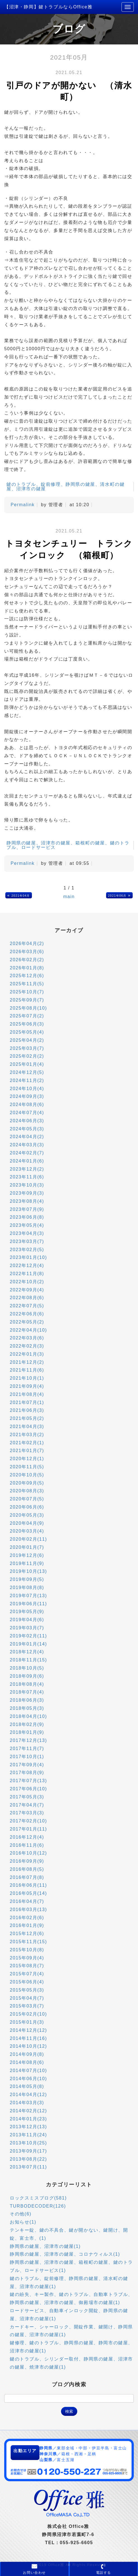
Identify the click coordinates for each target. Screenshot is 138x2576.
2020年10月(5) (27, 1474)
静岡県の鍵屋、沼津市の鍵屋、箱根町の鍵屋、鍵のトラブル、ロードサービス (68, 845)
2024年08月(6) (27, 1104)
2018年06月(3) (27, 1700)
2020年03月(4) (27, 1531)
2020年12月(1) (27, 1458)
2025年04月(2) (27, 1040)
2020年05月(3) (27, 1515)
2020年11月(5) (27, 1466)
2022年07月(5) (27, 1305)
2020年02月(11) (28, 1539)
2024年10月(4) (27, 1088)
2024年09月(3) (27, 1096)
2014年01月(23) (28, 2118)
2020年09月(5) (27, 1483)
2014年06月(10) (28, 2078)
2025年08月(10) (28, 1008)
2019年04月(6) (27, 1619)
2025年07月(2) (27, 1016)
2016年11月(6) (27, 1845)
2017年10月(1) (27, 1756)
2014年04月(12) (28, 2094)
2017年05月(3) (27, 1796)
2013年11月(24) (28, 2134)
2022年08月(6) (27, 1297)
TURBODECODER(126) (38, 2206)
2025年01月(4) (27, 1064)
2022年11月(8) (27, 1273)
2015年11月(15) (28, 1941)
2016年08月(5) (27, 1869)
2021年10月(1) (27, 1378)
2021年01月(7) (27, 1450)
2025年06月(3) (27, 1024)
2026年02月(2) (27, 959)
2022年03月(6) (27, 1338)
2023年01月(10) (28, 1257)
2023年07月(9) (27, 1209)
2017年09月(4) (27, 1764)
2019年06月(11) (28, 1603)
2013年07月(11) (28, 2167)
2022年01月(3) (27, 1354)
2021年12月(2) (27, 1362)
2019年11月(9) (27, 1563)
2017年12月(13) (28, 1740)
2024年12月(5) (27, 1072)
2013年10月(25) (28, 2143)
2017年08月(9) (27, 1772)
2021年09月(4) (27, 1386)
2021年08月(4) (27, 1394)
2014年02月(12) (28, 2110)
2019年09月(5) (27, 1579)
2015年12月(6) (27, 1933)
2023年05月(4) (27, 1225)
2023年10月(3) (27, 1185)
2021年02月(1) (27, 1442)
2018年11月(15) (28, 1660)
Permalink (23, 504)
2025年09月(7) (27, 1000)
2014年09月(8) (27, 2054)
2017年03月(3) (27, 1812)
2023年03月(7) (27, 1241)
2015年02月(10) (28, 2014)
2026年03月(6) (27, 951)
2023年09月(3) (27, 1193)
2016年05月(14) (28, 1893)
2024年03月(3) (27, 1144)
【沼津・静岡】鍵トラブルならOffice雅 (48, 6)
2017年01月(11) (28, 1829)
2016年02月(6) (27, 1917)
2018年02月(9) (27, 1724)
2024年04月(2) (27, 1136)
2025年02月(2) (27, 1056)
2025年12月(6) (27, 975)
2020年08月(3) (27, 1490)
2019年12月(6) (27, 1555)
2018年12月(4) (27, 1651)
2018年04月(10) (28, 1716)
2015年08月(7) (27, 1965)
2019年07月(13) (28, 1595)
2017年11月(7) (27, 1748)
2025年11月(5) (27, 983)
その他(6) (20, 2214)
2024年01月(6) (27, 1161)
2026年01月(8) (27, 967)
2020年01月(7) (27, 1547)
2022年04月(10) (28, 1330)
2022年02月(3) (27, 1346)
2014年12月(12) (28, 2030)
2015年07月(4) (27, 1973)
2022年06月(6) (27, 1313)
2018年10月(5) (27, 1668)
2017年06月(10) (28, 1788)
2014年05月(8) (27, 2086)
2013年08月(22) (28, 2159)
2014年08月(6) (27, 2062)
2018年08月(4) (27, 1684)
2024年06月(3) (27, 1120)
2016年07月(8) (27, 1877)
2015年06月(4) (27, 1982)
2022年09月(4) (27, 1289)
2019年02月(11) (28, 1635)
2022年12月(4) (27, 1265)
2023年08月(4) (27, 1201)
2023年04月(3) (27, 1233)
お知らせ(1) (23, 2222)
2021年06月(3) (27, 1410)
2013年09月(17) (28, 2151)
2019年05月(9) (27, 1611)
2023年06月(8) (27, 1217)
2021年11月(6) (27, 1370)
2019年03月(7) (27, 1627)
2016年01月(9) (27, 1925)
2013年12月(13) (28, 2126)
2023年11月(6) (27, 1177)
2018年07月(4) (27, 1692)
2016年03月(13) (28, 1909)
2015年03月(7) (27, 2006)
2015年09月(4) (27, 1957)
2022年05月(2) (27, 1322)
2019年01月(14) (28, 1644)
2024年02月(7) (27, 1152)
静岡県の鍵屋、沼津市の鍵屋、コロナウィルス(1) (65, 2254)
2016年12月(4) (27, 1837)
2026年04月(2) (27, 943)
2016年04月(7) (27, 1901)
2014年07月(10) (28, 2070)
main (69, 896)
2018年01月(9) (27, 1732)
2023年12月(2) (27, 1169)
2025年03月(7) (27, 1048)
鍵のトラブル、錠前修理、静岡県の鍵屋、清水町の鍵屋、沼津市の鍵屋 (65, 486)
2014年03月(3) (27, 2102)
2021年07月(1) (27, 1402)
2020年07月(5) (27, 1499)
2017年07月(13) (28, 1780)
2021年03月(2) (27, 1434)
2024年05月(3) (27, 1128)
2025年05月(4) (27, 1032)
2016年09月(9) (27, 1861)
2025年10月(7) (27, 991)
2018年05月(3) (27, 1708)
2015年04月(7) (27, 1998)
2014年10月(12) (28, 2046)
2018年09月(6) (27, 1676)
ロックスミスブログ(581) (38, 2198)
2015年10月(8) (27, 1949)
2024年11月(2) (27, 1080)
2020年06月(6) (27, 1507)
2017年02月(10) (28, 1821)
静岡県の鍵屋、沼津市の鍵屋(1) (45, 2246)
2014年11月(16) (28, 2038)
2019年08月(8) (27, 1587)
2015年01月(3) (27, 2022)
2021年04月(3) (27, 1426)
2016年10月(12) (28, 1853)
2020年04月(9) (27, 1523)
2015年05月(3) (27, 1990)
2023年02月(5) (27, 1249)
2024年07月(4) (27, 1112)
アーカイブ (69, 930)
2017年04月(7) (27, 1805)
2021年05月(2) (27, 1418)
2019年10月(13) (28, 1571)
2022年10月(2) (27, 1281)
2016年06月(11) (28, 1885)
